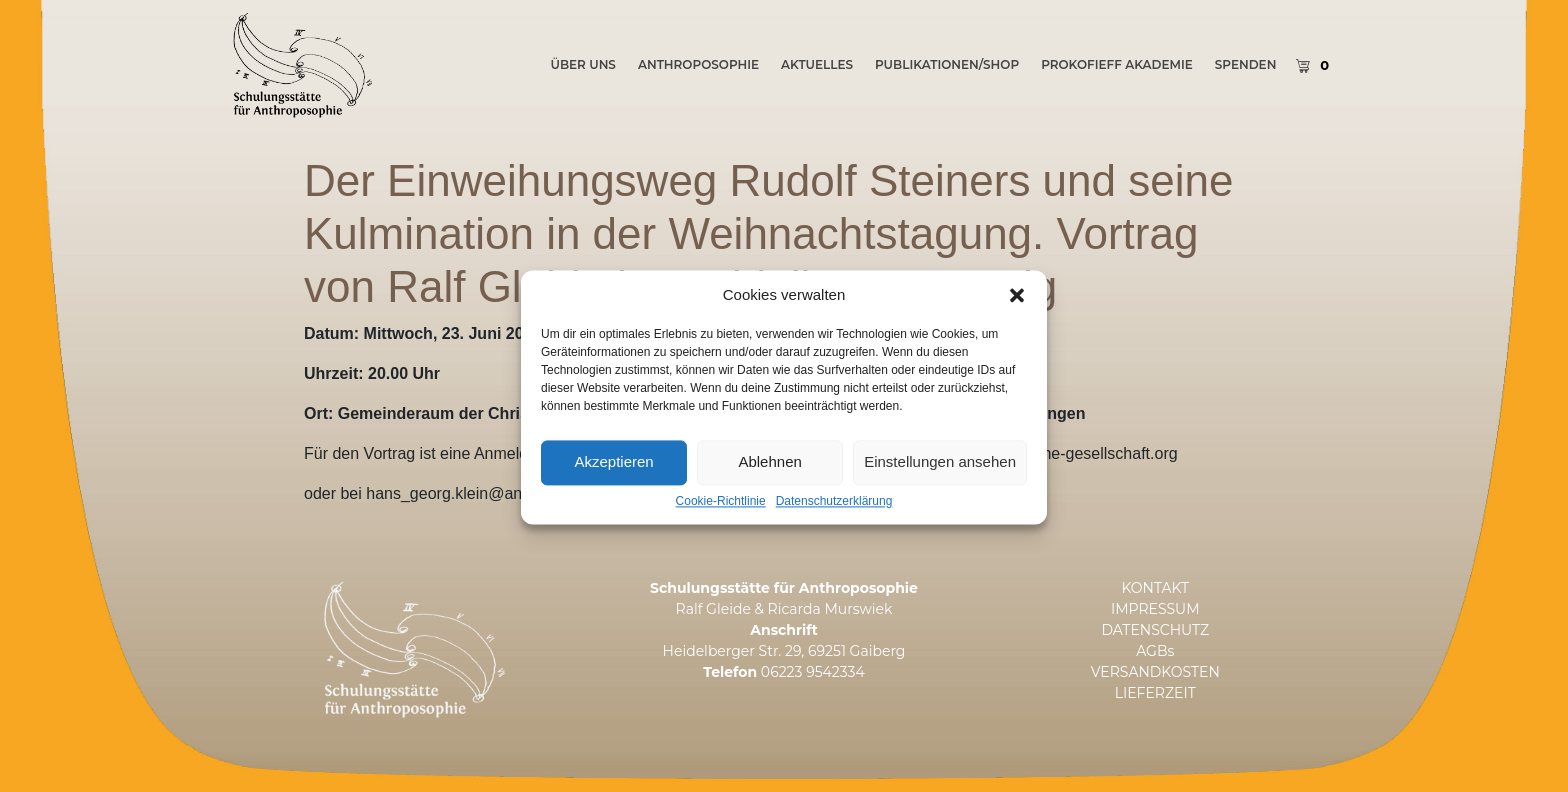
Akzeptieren (613, 488)
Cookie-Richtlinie (721, 527)
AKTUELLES (817, 64)
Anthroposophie (698, 64)
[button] (1017, 321)
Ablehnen (769, 488)
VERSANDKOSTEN (1155, 672)
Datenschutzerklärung (834, 527)
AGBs (1155, 651)
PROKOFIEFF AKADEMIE (1117, 64)
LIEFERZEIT (1155, 693)
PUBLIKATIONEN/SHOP (947, 64)
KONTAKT (1155, 588)
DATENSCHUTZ (1155, 630)
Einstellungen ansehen (940, 488)
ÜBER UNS (582, 64)
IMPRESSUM (1155, 609)
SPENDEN (1246, 64)
